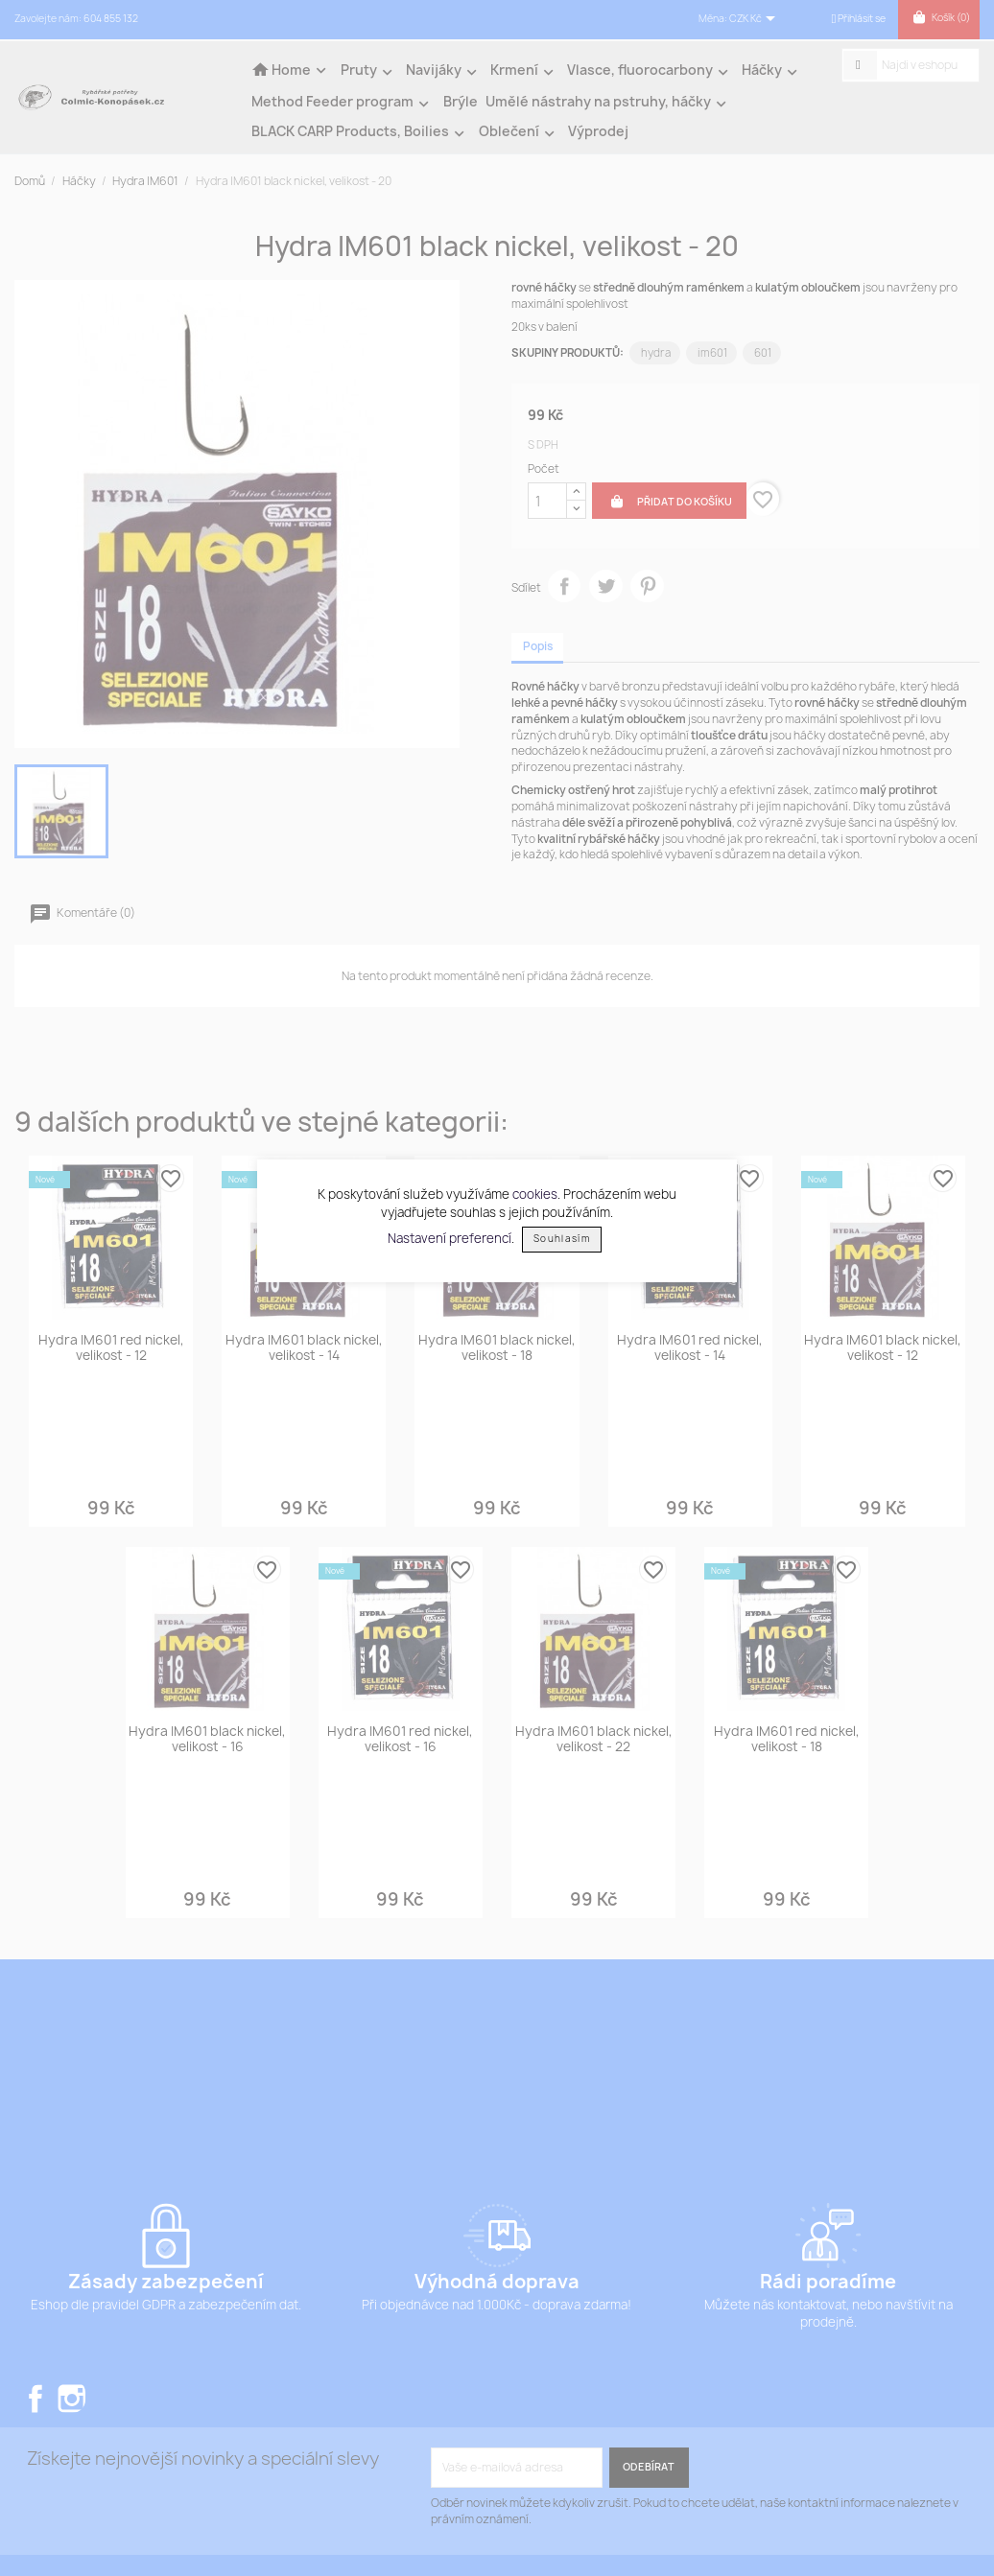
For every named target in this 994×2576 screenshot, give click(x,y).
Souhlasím (561, 1238)
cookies (534, 1194)
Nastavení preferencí (449, 1237)
